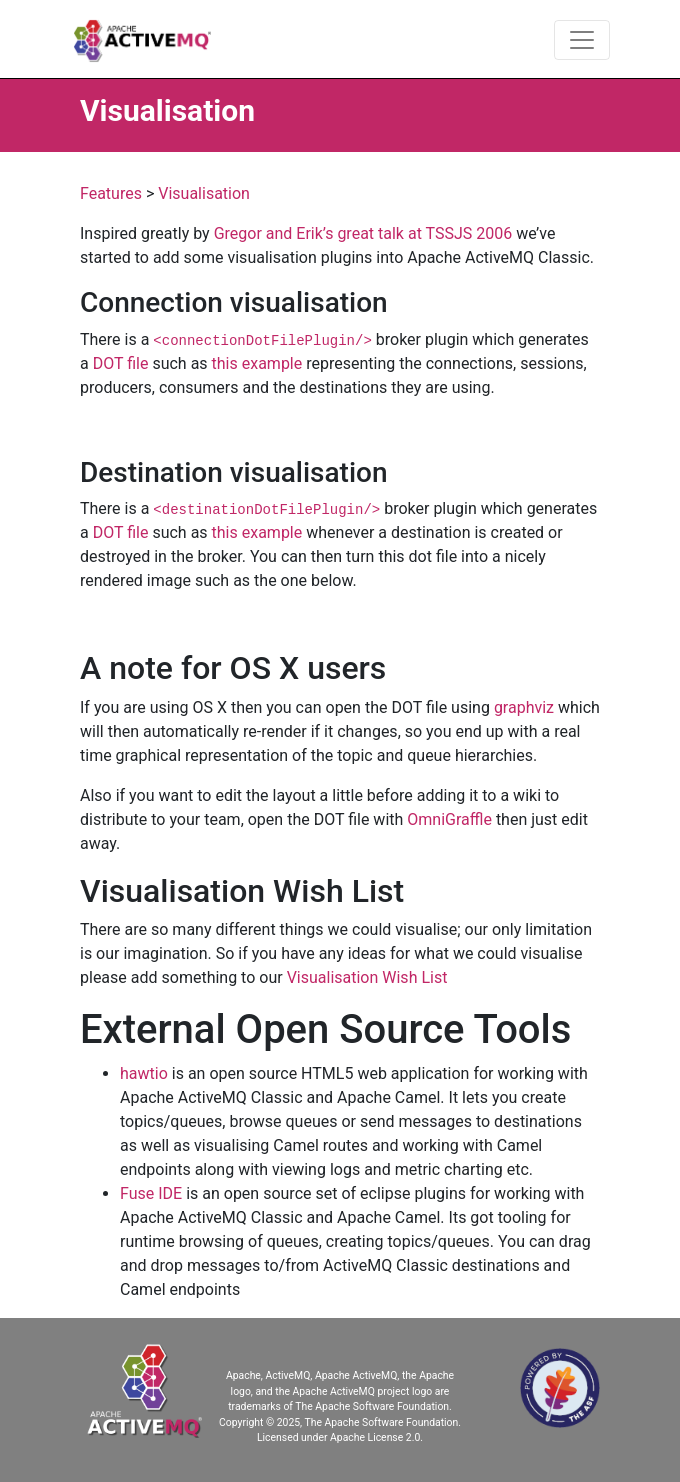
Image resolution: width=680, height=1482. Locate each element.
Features (111, 193)
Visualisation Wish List (367, 977)
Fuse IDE (151, 1193)
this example (257, 363)
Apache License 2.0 (375, 1437)
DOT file (121, 363)
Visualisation (204, 193)
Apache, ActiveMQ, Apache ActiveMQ (311, 1375)
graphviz (524, 707)
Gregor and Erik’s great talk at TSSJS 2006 (363, 233)
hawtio (144, 1073)
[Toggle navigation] (582, 40)
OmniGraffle (449, 819)
